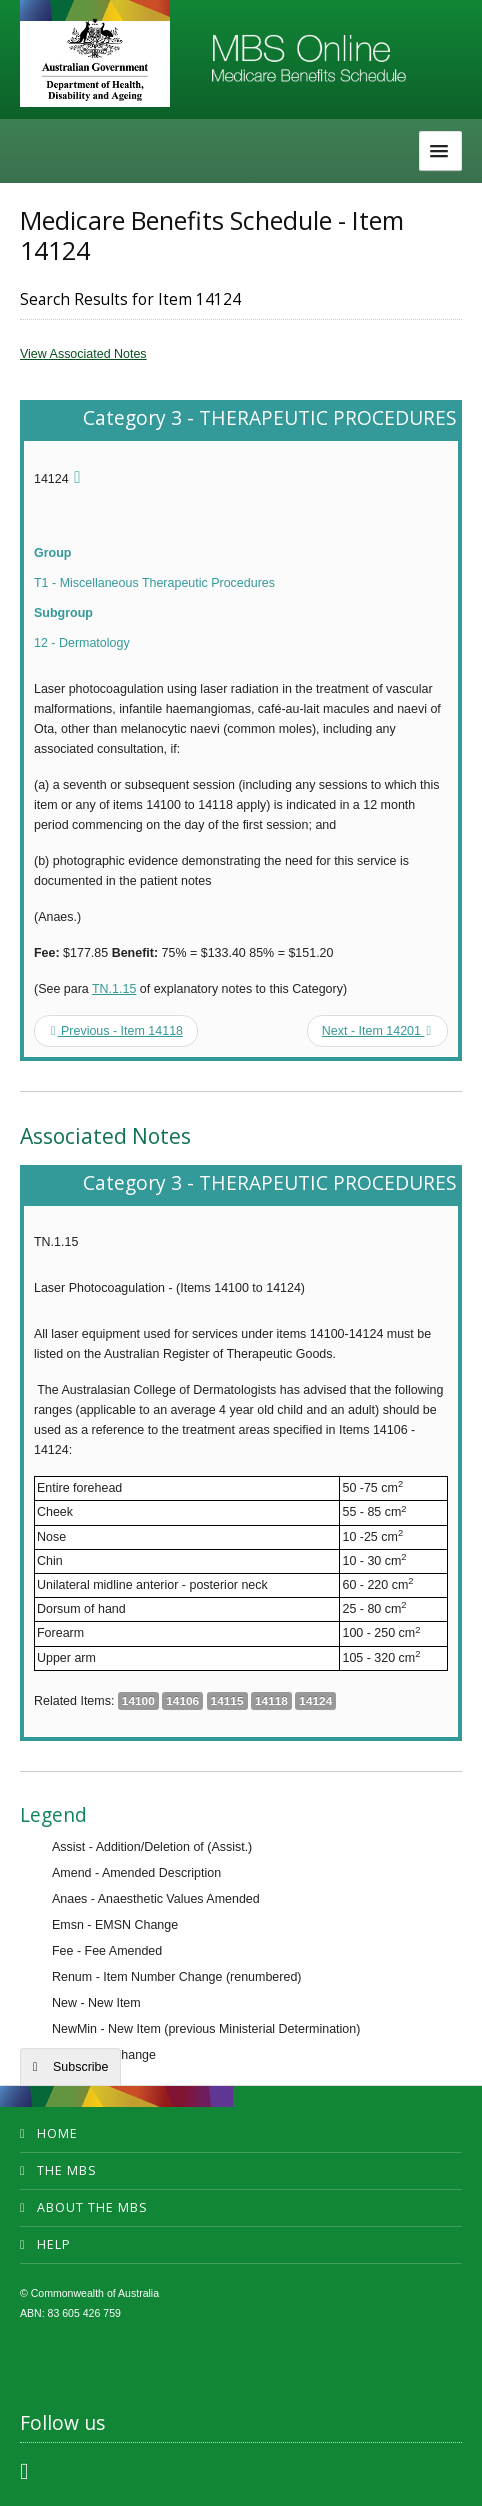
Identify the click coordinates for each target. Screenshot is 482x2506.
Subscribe (80, 2067)
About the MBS (92, 2207)
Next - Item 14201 (376, 1031)
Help (54, 2244)
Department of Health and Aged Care (95, 59)
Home (57, 2133)
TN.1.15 (114, 989)
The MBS (67, 2170)
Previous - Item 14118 (117, 1031)
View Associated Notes (83, 354)
